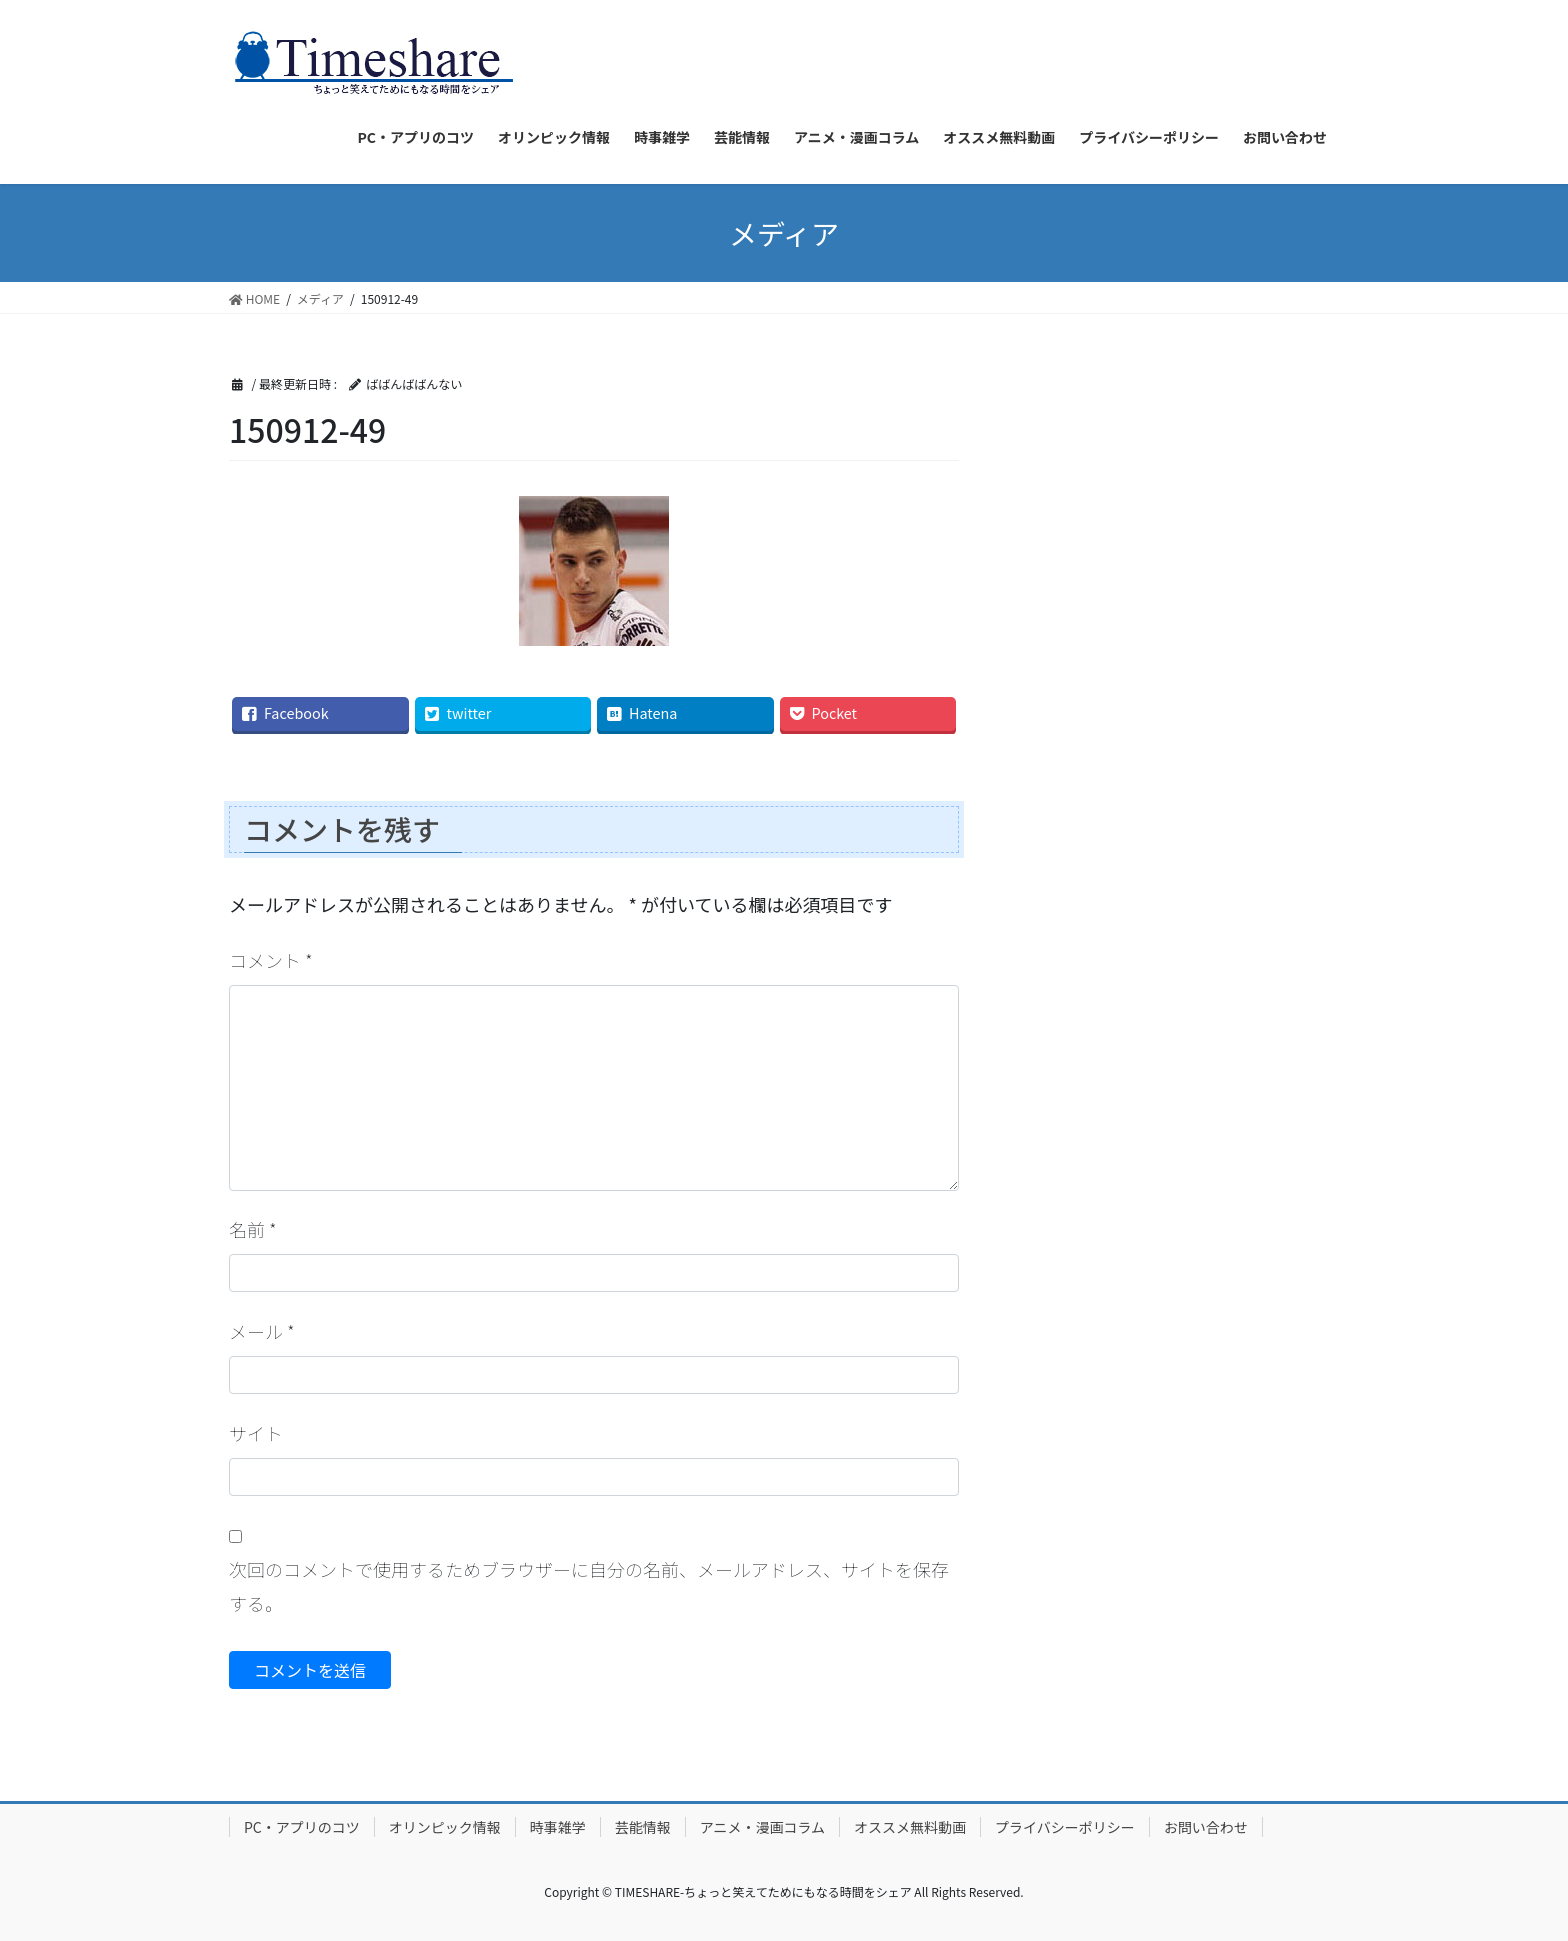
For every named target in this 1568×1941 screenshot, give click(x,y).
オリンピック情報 (445, 1827)
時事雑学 (558, 1827)
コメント (271, 960)
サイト (256, 1433)
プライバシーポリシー (1065, 1827)
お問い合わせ (1206, 1827)
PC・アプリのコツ (302, 1827)
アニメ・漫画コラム (762, 1827)
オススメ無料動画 (910, 1827)
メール (262, 1331)
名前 (253, 1229)
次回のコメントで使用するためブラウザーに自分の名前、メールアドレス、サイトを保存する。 (589, 1586)
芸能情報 (643, 1827)
